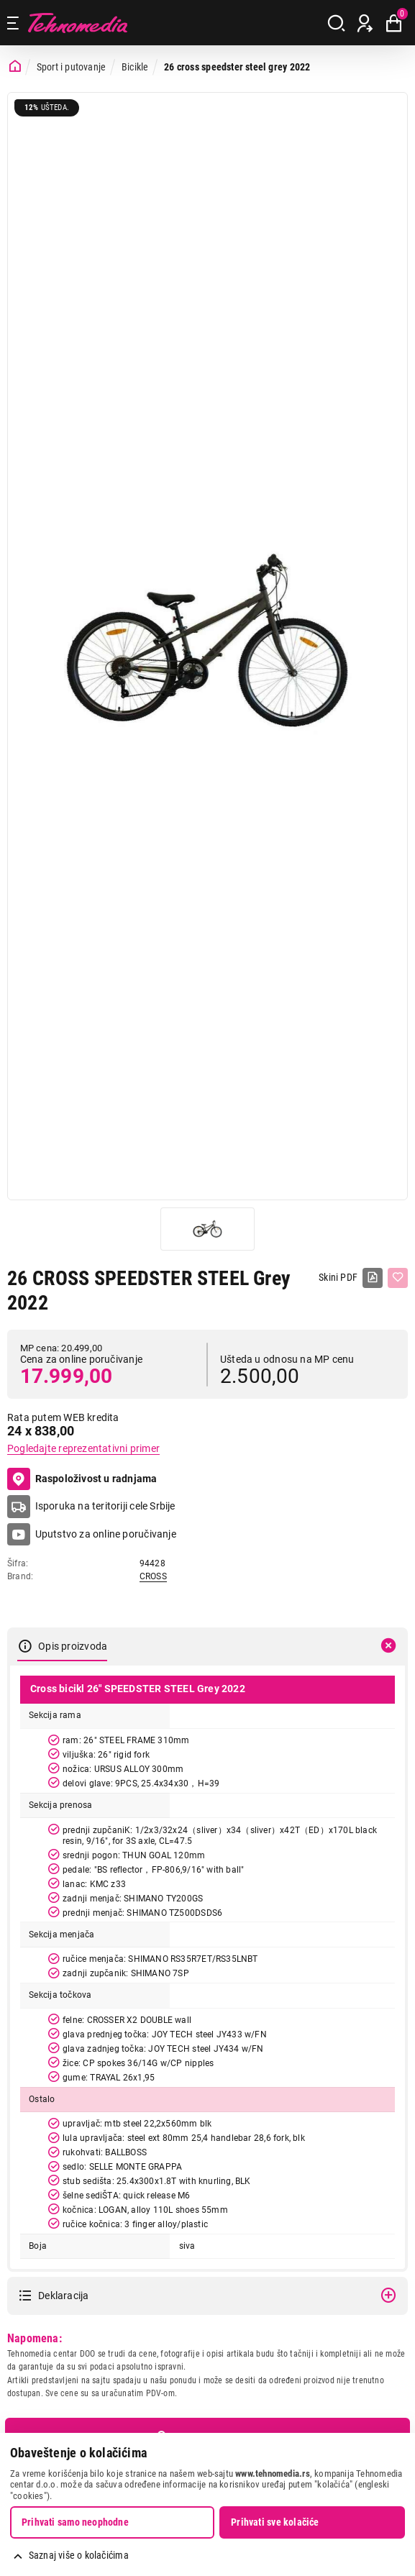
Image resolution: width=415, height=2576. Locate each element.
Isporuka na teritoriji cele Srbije (105, 1506)
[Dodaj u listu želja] (398, 1278)
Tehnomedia (77, 22)
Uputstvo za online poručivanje (105, 1534)
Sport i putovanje (71, 67)
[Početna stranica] (15, 66)
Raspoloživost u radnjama (82, 1479)
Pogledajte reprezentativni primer (83, 1448)
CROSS (153, 1576)
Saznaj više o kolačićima (79, 2555)
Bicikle (135, 67)
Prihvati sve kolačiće (275, 2522)
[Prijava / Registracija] (365, 23)
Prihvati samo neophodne (75, 2522)
